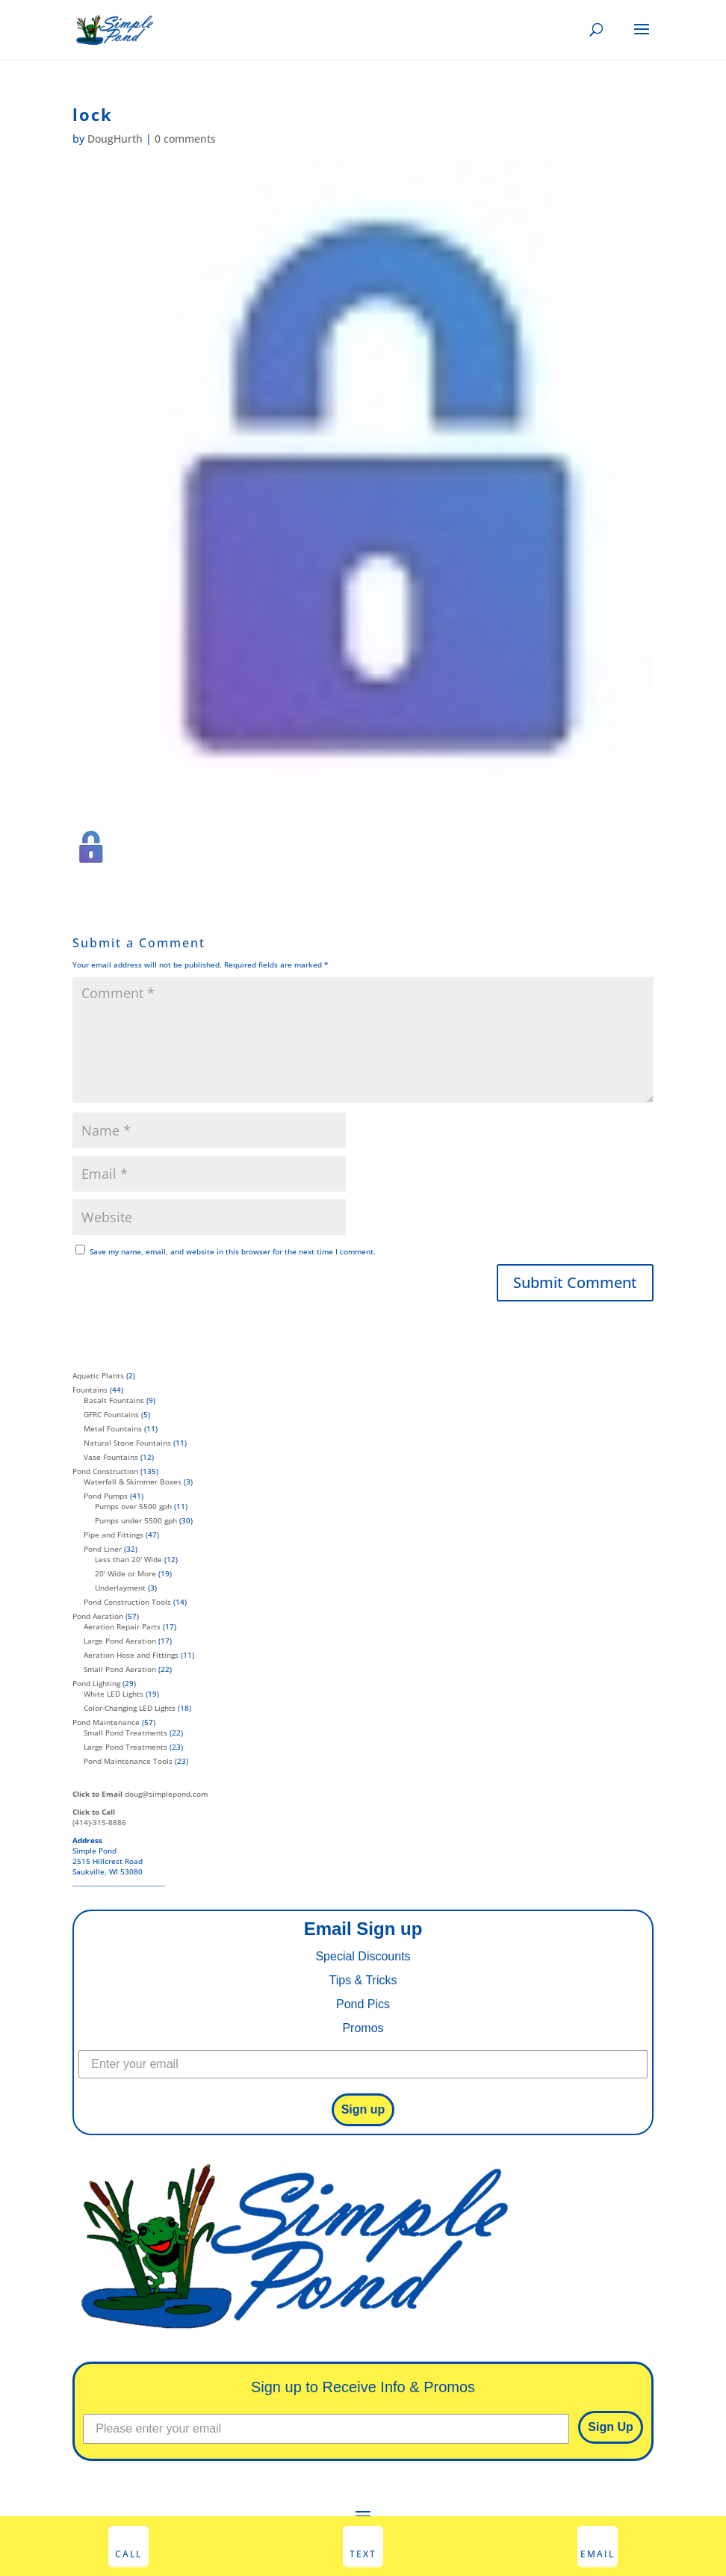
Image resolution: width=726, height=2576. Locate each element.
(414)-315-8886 (99, 1816)
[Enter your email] (363, 2064)
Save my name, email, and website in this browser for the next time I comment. (233, 1251)
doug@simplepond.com (140, 1794)
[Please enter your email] (326, 2429)
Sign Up (610, 2427)
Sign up (363, 2109)
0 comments (185, 138)
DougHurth (115, 138)
